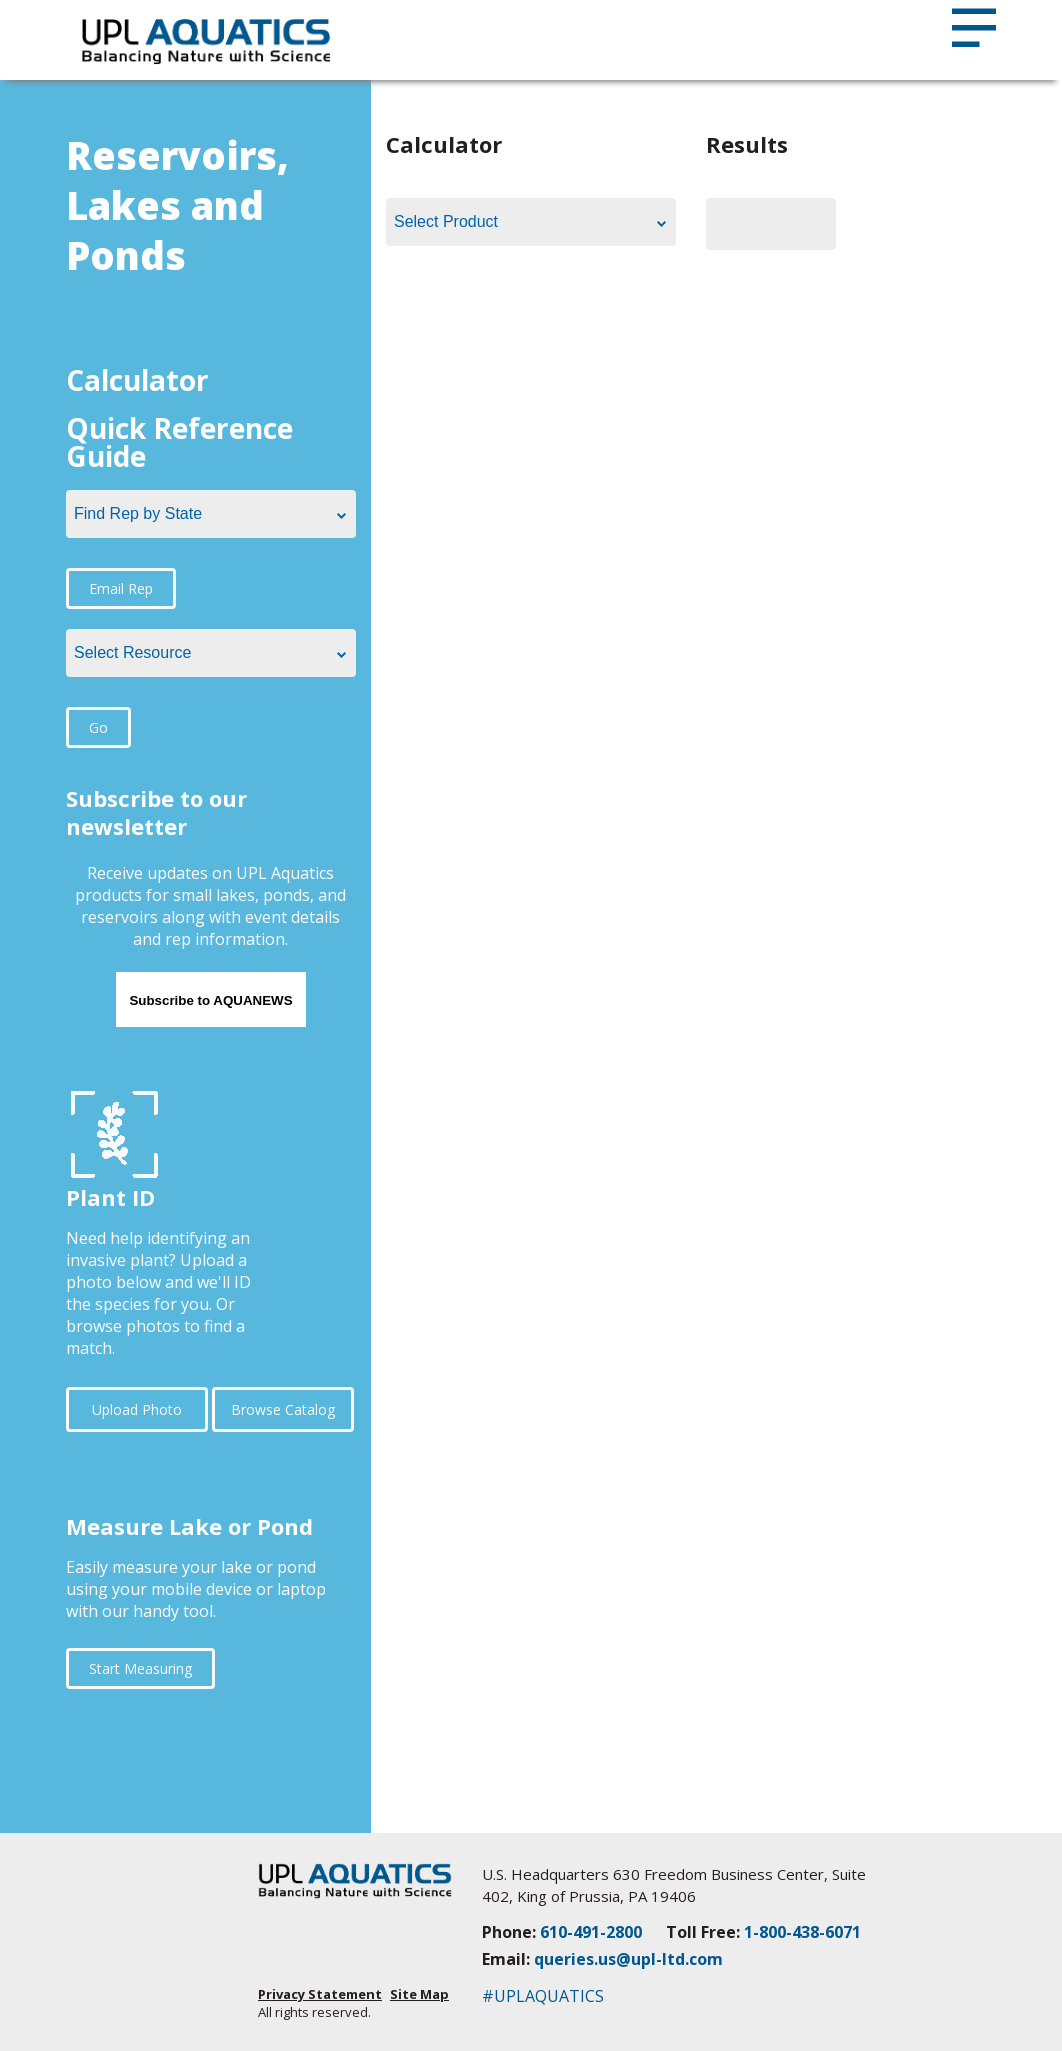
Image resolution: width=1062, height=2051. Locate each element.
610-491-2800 (591, 1932)
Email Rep (121, 588)
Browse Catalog (283, 1409)
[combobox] (211, 514)
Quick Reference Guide (179, 442)
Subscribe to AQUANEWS (210, 1000)
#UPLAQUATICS (543, 1996)
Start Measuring (140, 1668)
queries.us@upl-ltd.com (628, 1959)
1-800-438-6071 (802, 1932)
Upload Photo (137, 1409)
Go (98, 727)
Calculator (137, 380)
